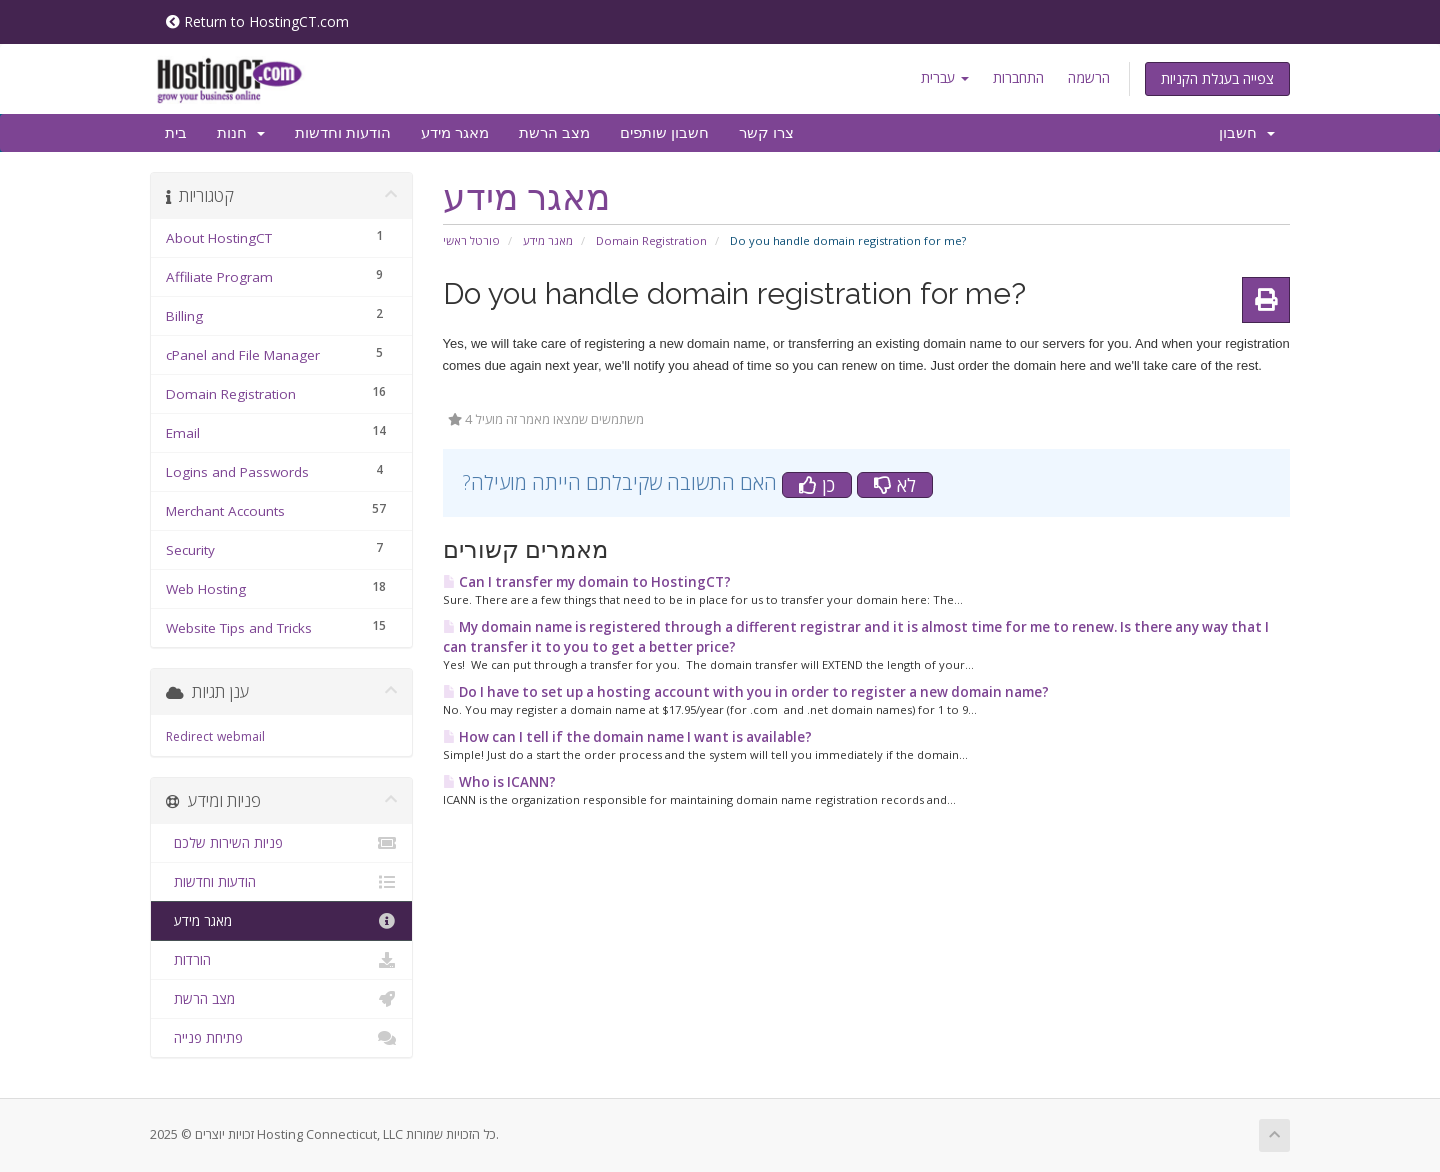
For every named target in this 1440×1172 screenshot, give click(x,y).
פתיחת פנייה (281, 1038)
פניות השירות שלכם (281, 843)
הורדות (281, 960)
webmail (241, 736)
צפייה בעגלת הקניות (1217, 78)
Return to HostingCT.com (257, 21)
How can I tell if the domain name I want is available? (627, 737)
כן (817, 485)
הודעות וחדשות (343, 133)
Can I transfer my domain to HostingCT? (587, 582)
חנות (241, 133)
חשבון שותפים (664, 133)
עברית (945, 77)
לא (895, 485)
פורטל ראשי (471, 240)
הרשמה (1089, 77)
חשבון (1247, 133)
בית (176, 133)
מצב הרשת (554, 133)
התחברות (1018, 77)
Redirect (189, 736)
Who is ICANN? (499, 782)
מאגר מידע (455, 133)
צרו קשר (766, 133)
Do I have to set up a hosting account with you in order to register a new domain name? (746, 692)
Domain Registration (651, 240)
